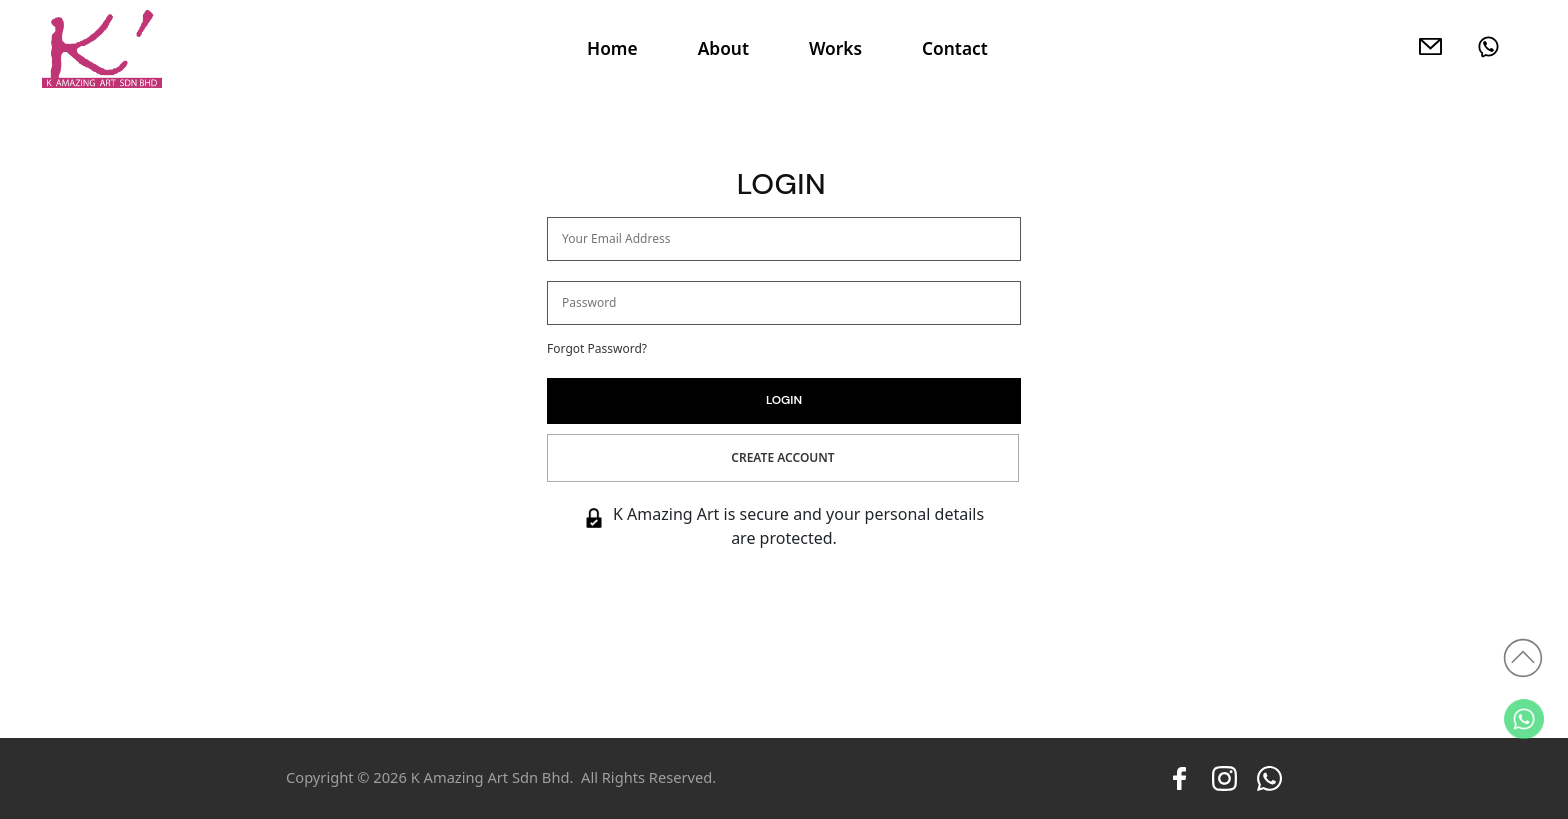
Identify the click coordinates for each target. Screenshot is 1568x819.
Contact (955, 48)
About (723, 48)
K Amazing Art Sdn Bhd (490, 777)
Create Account (782, 457)
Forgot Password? (597, 348)
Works (835, 48)
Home (612, 48)
